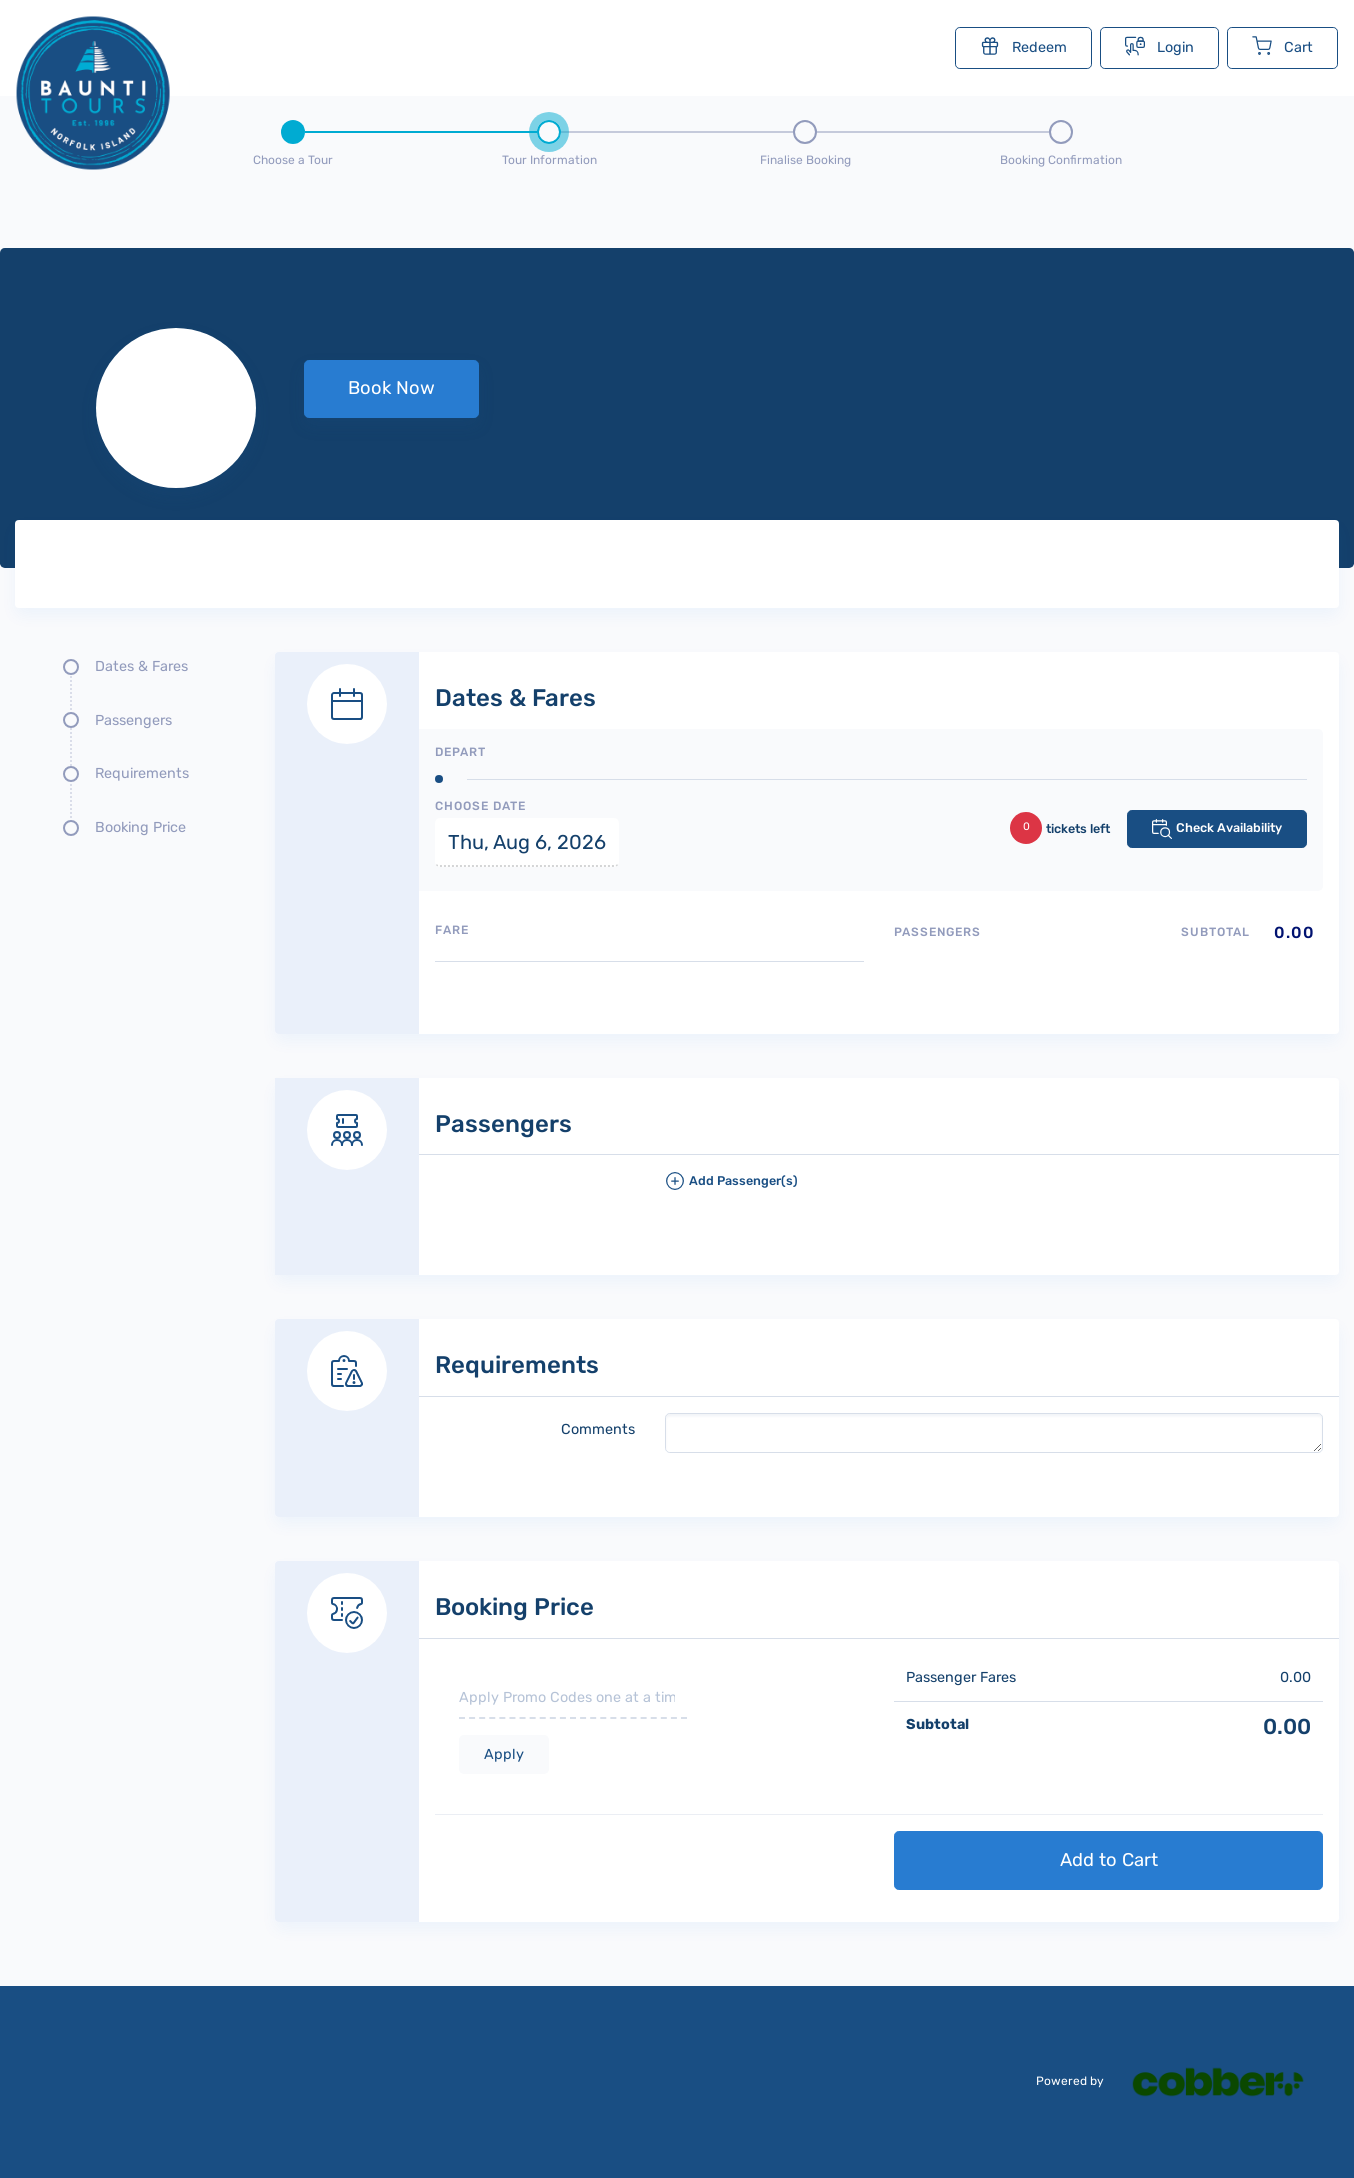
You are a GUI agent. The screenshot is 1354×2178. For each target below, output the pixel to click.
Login (1159, 46)
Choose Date (480, 806)
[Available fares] (649, 989)
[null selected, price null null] (677, 408)
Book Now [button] (391, 388)
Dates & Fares (141, 666)
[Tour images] (1000, 568)
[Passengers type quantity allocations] (1108, 966)
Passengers (133, 720)
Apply (504, 1754)
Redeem (1023, 46)
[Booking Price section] (807, 1719)
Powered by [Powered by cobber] (1182, 2081)
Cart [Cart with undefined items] (1282, 46)
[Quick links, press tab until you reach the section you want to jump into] (130, 755)
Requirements (142, 773)
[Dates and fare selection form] (807, 821)
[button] (994, 1189)
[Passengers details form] (807, 1155)
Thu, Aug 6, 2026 (527, 842)
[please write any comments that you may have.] (994, 1433)
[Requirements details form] (807, 1396)
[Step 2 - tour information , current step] (549, 140)
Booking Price (140, 827)
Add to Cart (1109, 1860)
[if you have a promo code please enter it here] (573, 1699)
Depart (460, 752)
